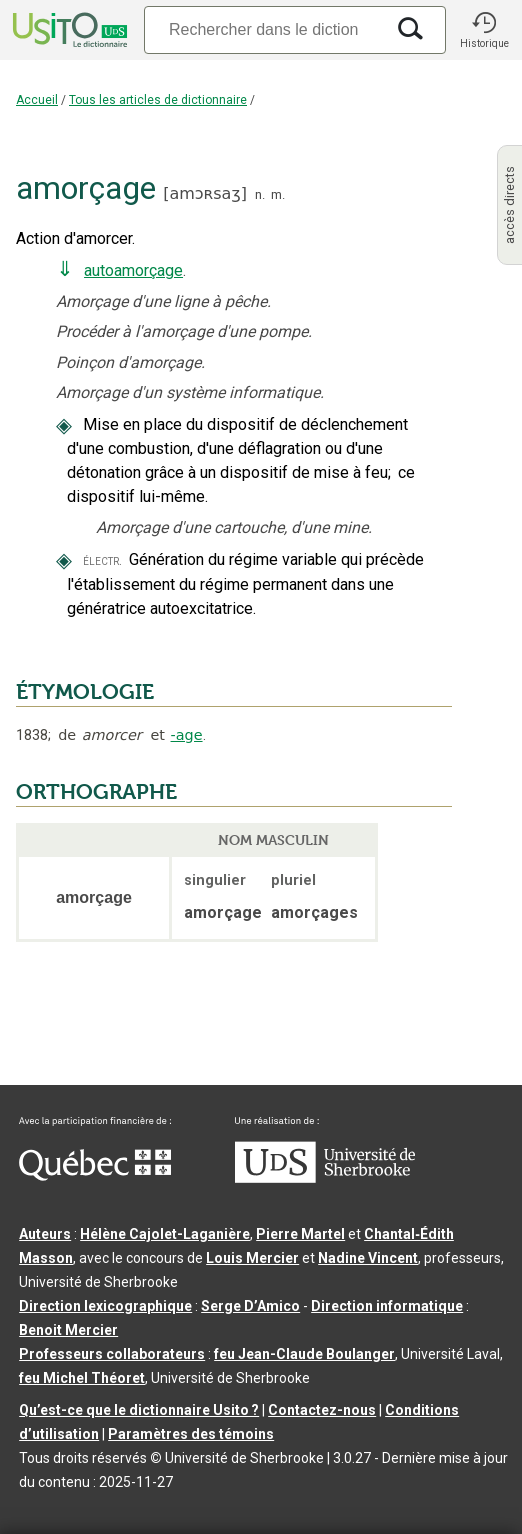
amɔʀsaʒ (204, 193)
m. (278, 194)
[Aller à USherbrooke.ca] (325, 1178)
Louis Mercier (252, 1258)
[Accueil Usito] (68, 30)
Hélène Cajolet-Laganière (165, 1234)
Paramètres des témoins (191, 1434)
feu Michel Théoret (82, 1378)
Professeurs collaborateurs (112, 1354)
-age (187, 735)
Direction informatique (387, 1306)
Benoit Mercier (68, 1330)
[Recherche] (264, 29)
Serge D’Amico (250, 1306)
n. (260, 194)
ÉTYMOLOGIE (85, 692)
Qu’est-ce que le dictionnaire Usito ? (139, 1410)
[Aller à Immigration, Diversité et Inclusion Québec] (95, 1176)
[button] (484, 30)
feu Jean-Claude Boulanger (304, 1354)
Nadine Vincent (368, 1258)
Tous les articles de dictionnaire (158, 100)
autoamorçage (133, 270)
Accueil (37, 100)
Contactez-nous (322, 1410)
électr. (102, 560)
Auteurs (45, 1234)
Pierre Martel (300, 1234)
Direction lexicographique (105, 1306)
